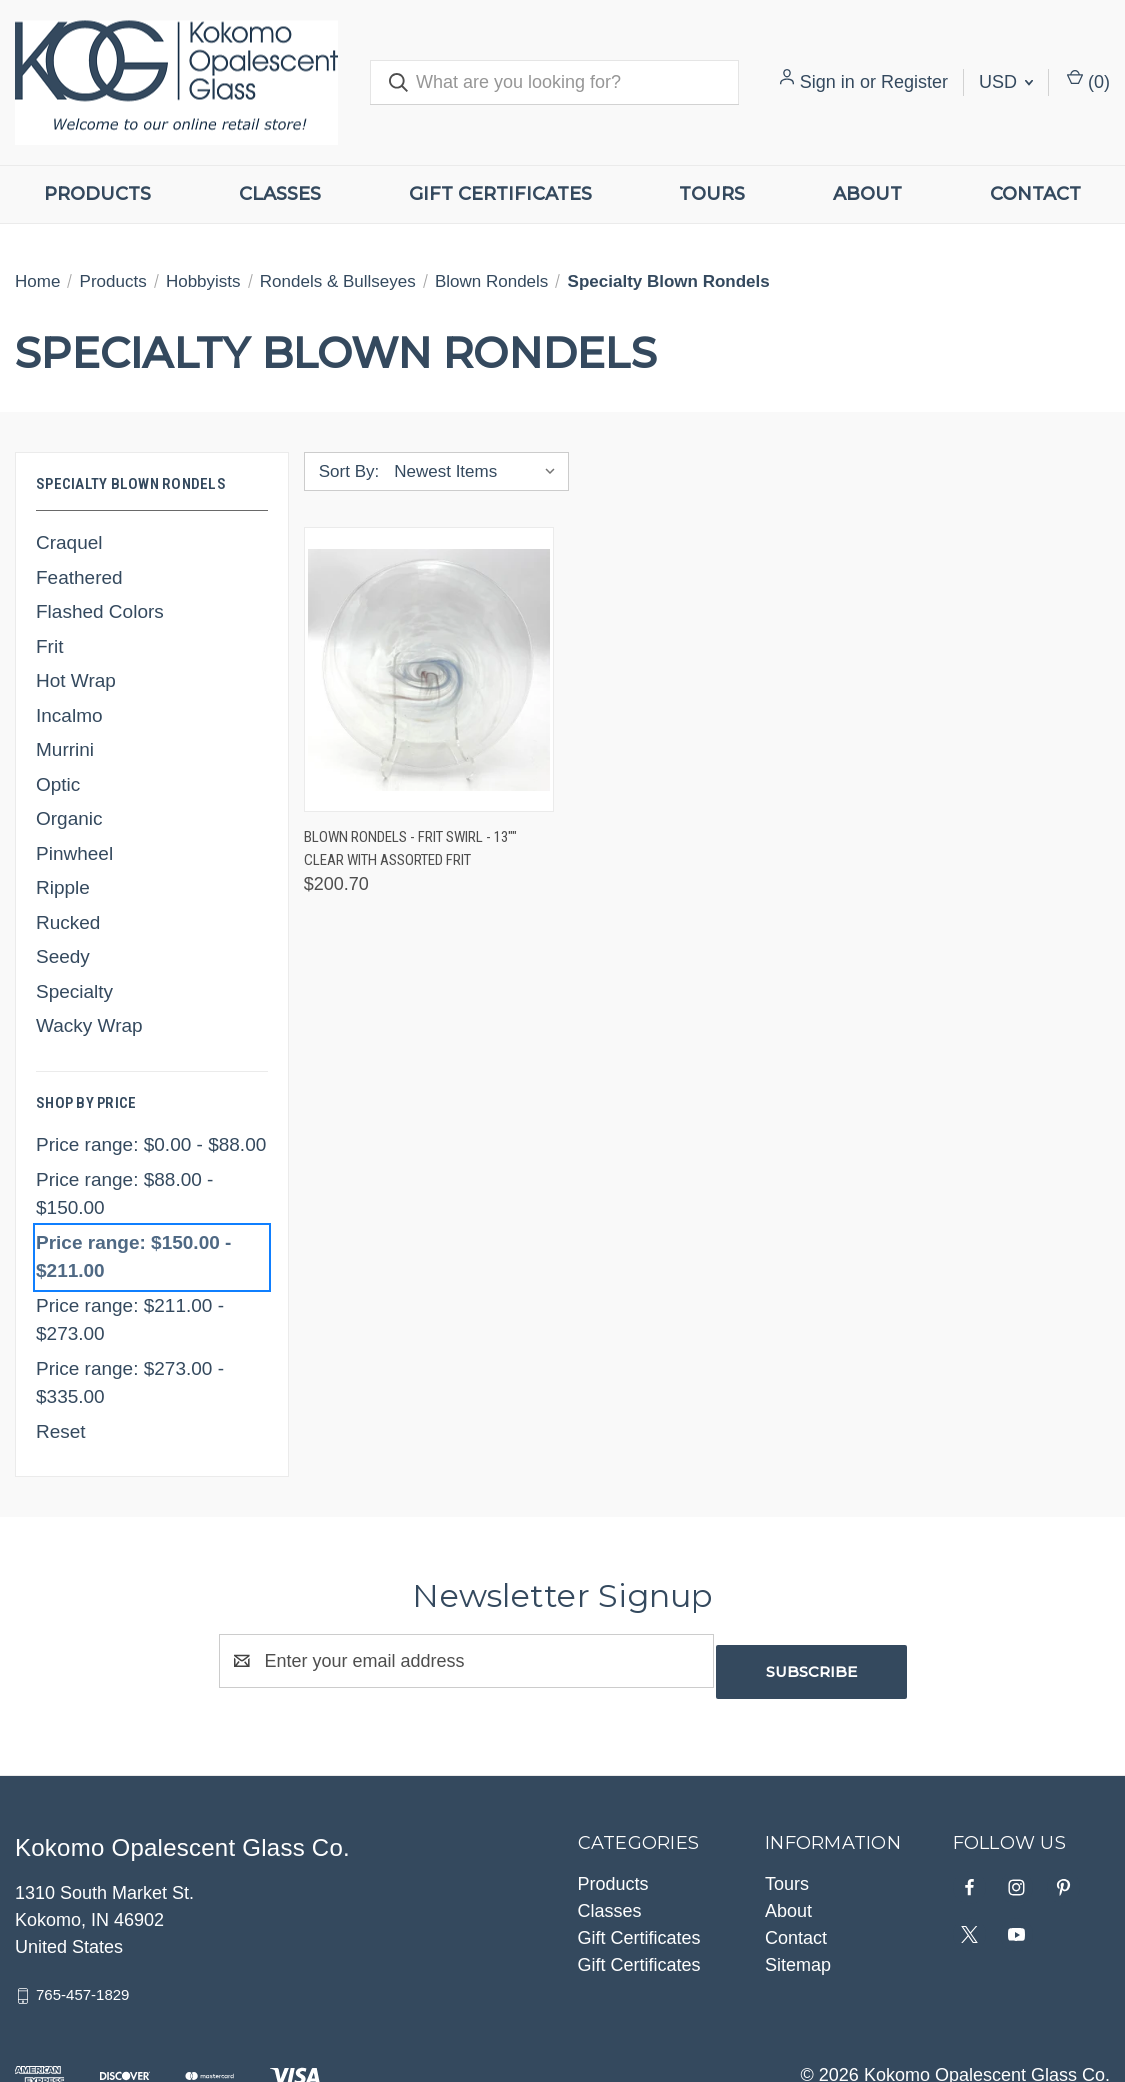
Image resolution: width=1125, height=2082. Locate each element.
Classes (280, 194)
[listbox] (479, 472)
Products (97, 194)
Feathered (79, 577)
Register (914, 82)
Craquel (69, 542)
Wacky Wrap (89, 1025)
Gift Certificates (500, 194)
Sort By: (349, 471)
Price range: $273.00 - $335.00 (130, 1383)
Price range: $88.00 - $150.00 (124, 1194)
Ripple (63, 887)
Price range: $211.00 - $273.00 (130, 1320)
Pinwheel (74, 853)
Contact (1035, 194)
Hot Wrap (76, 680)
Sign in (827, 82)
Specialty (74, 991)
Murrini (65, 749)
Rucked (68, 922)
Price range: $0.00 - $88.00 (151, 1144)
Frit (49, 646)
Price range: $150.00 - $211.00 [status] (133, 1257)
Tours (712, 194)
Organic (69, 818)
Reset (61, 1431)
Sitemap (798, 1954)
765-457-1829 (82, 1983)
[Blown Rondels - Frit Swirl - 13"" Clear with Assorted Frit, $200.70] (429, 669)
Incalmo (69, 715)
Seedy (63, 956)
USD (1006, 82)
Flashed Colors (100, 611)
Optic (58, 784)
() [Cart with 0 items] (1088, 80)
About (867, 194)
